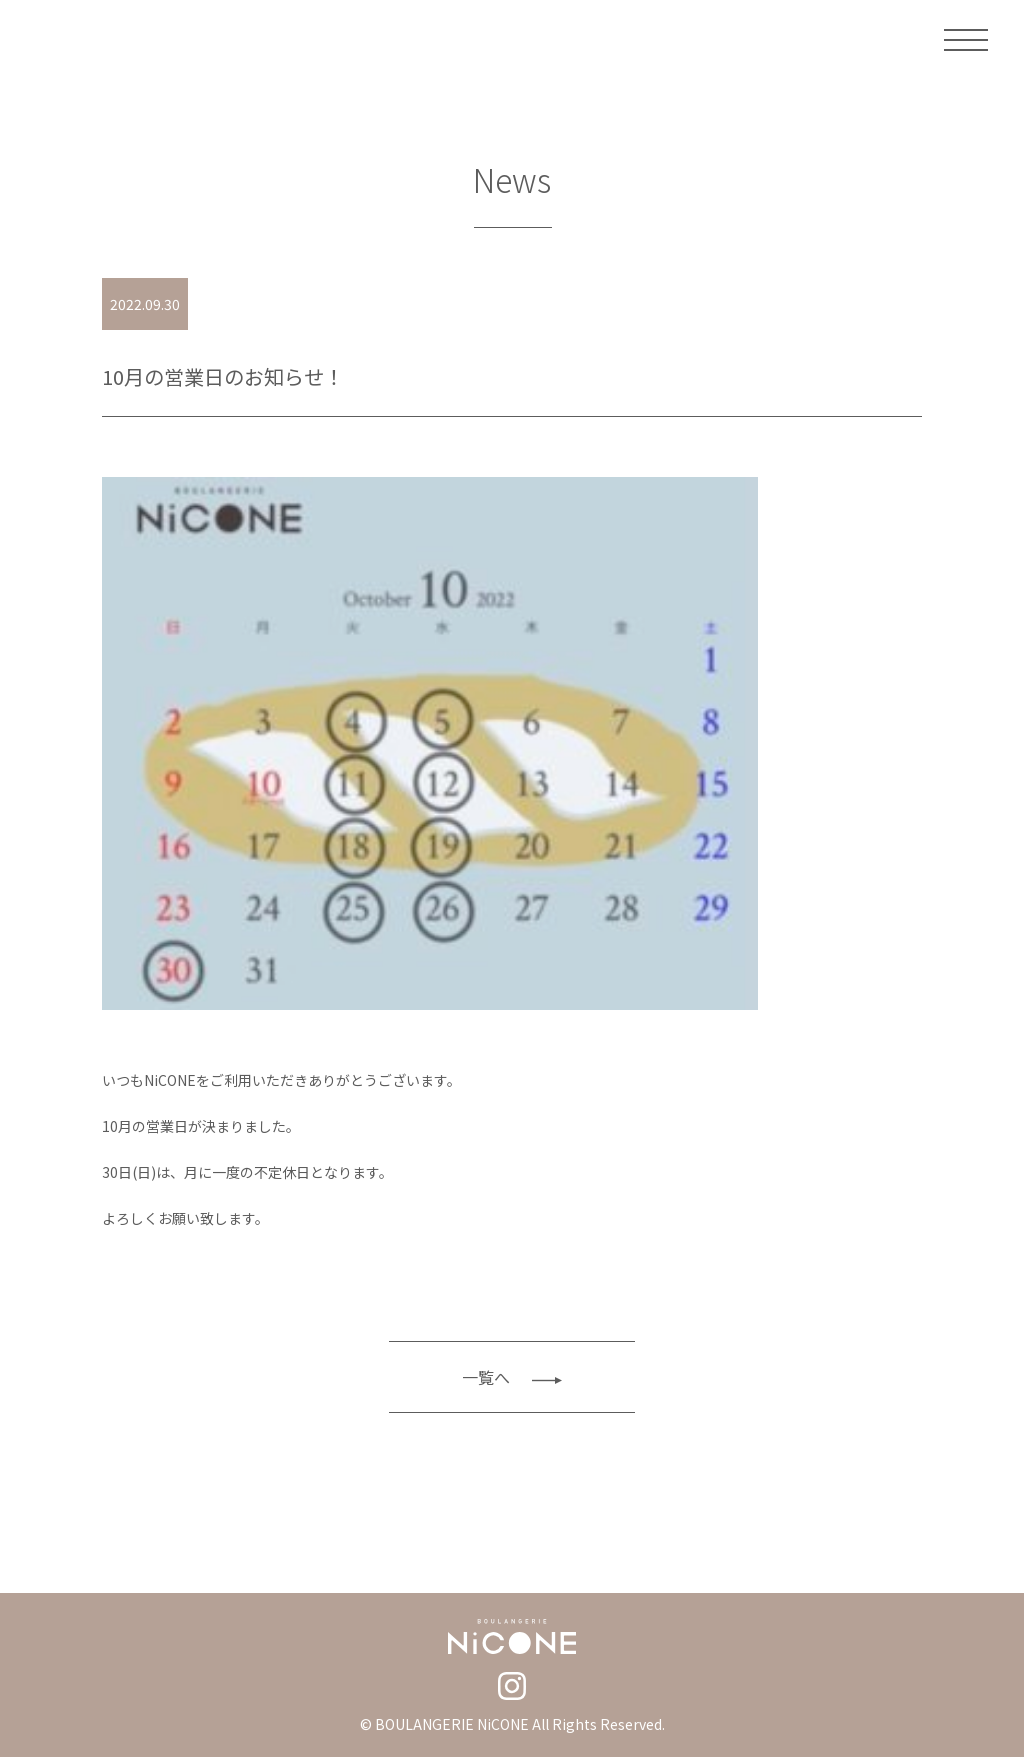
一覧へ (512, 1377)
